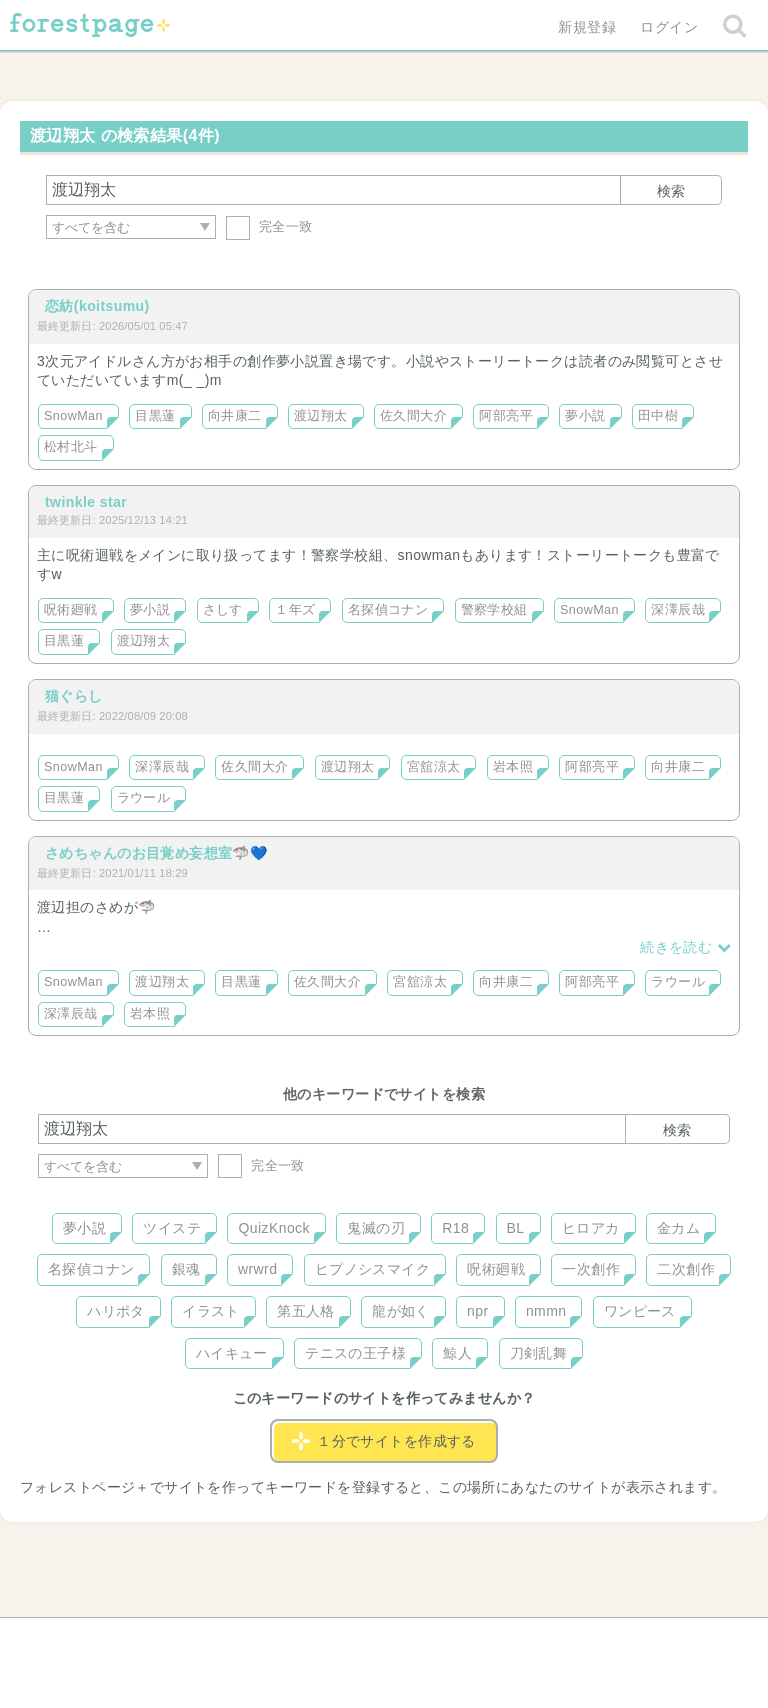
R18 (455, 1228)
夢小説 (585, 416)
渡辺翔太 (321, 416)
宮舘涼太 (434, 767)
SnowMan (73, 416)
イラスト (211, 1311)
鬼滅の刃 (376, 1228)
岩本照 (513, 767)
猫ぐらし (74, 696)
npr (478, 1311)
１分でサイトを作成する (384, 1441)
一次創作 (591, 1269)
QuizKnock (273, 1228)
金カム (678, 1228)
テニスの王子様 (355, 1353)
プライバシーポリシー (600, 1640)
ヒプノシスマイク (372, 1269)
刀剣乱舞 (539, 1353)
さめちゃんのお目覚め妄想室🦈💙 (156, 853)
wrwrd (257, 1269)
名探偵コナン (388, 610)
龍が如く (401, 1311)
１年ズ (295, 610)
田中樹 (658, 416)
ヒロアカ (591, 1228)
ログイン (669, 27)
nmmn (546, 1311)
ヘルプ (128, 1640)
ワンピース (640, 1311)
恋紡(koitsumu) (97, 306)
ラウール (144, 798)
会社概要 (461, 1640)
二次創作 (686, 1269)
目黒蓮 (155, 416)
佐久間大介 (413, 416)
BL (516, 1228)
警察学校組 (494, 610)
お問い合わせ (239, 1640)
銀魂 (186, 1269)
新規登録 (587, 27)
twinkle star (86, 502)
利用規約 (356, 1640)
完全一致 (269, 226)
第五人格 (306, 1311)
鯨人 (457, 1353)
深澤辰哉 (678, 610)
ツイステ (172, 1228)
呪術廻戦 (71, 610)
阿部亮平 (506, 416)
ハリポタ (116, 1311)
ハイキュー (232, 1353)
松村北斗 (71, 447)
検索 (671, 191)
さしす (223, 610)
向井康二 (235, 416)
